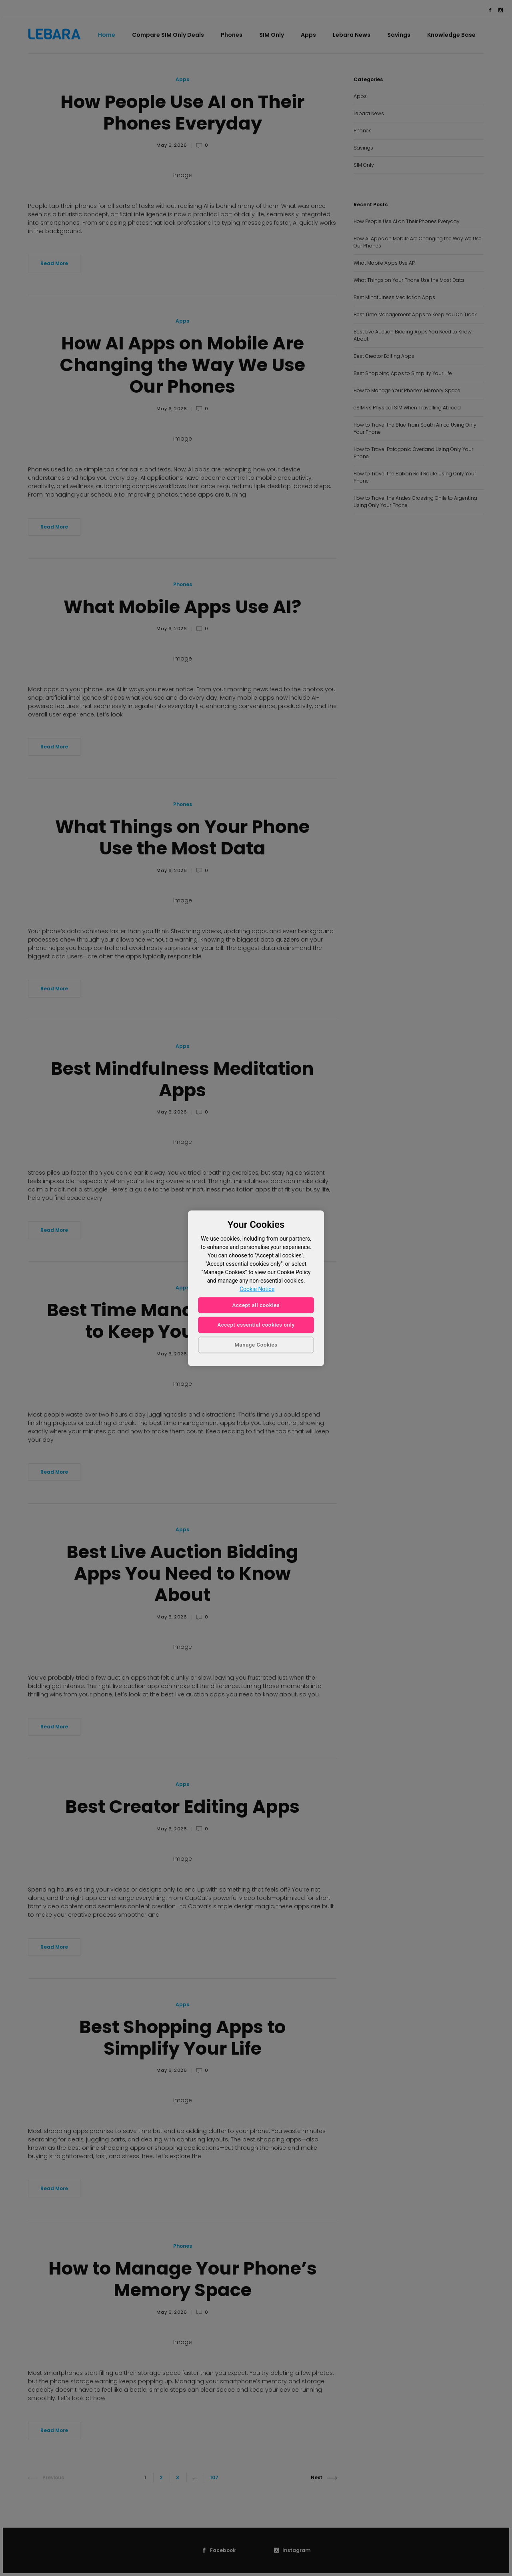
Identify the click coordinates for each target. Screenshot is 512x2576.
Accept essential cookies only (255, 1325)
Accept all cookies (256, 1305)
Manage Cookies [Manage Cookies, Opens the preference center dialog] (255, 1345)
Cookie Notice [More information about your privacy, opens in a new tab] (257, 1288)
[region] (256, 1288)
